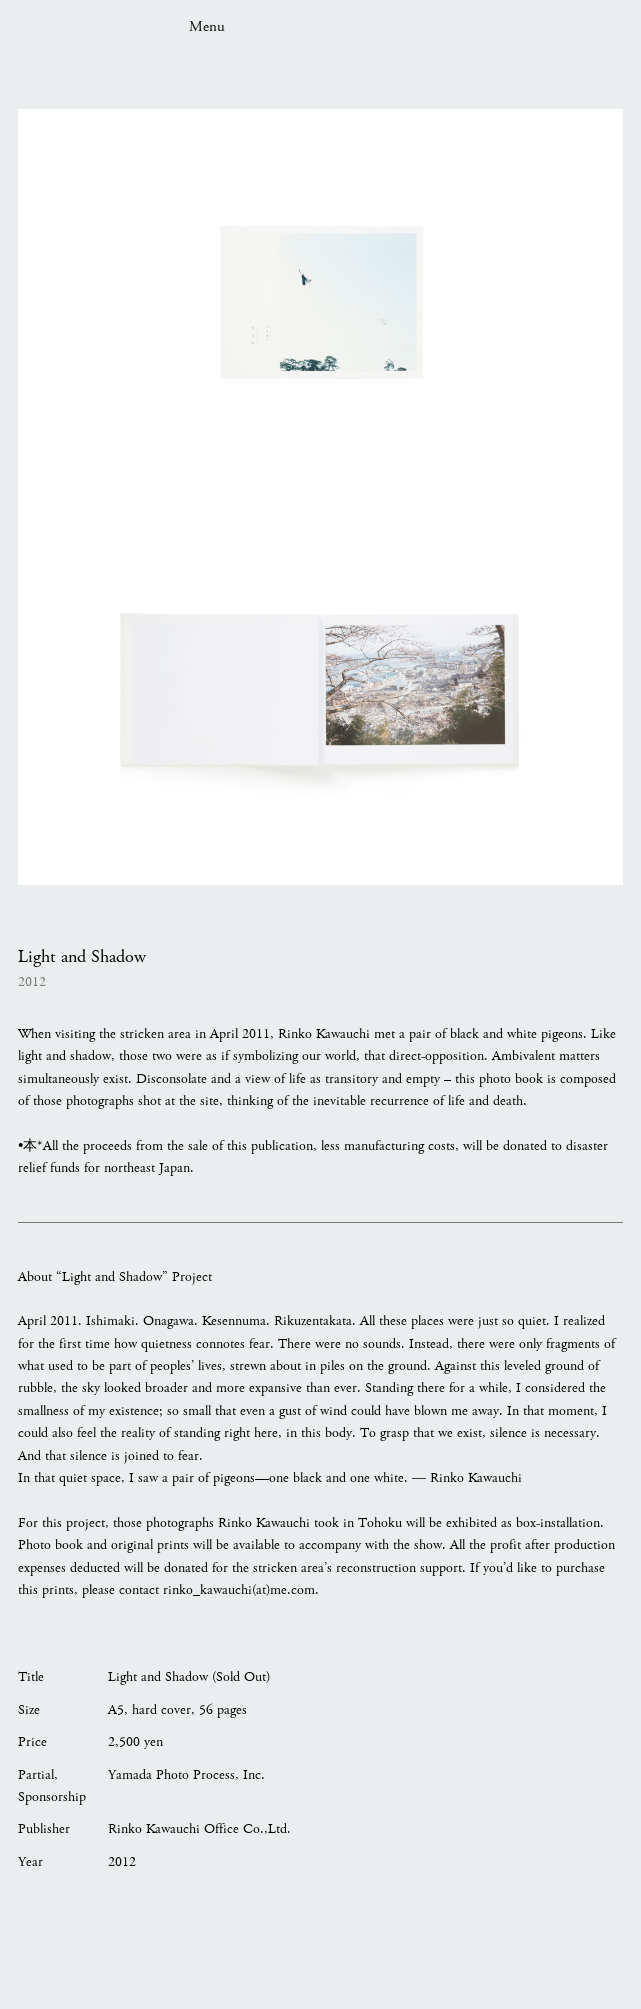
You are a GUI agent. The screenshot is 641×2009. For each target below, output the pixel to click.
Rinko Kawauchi (82, 25)
